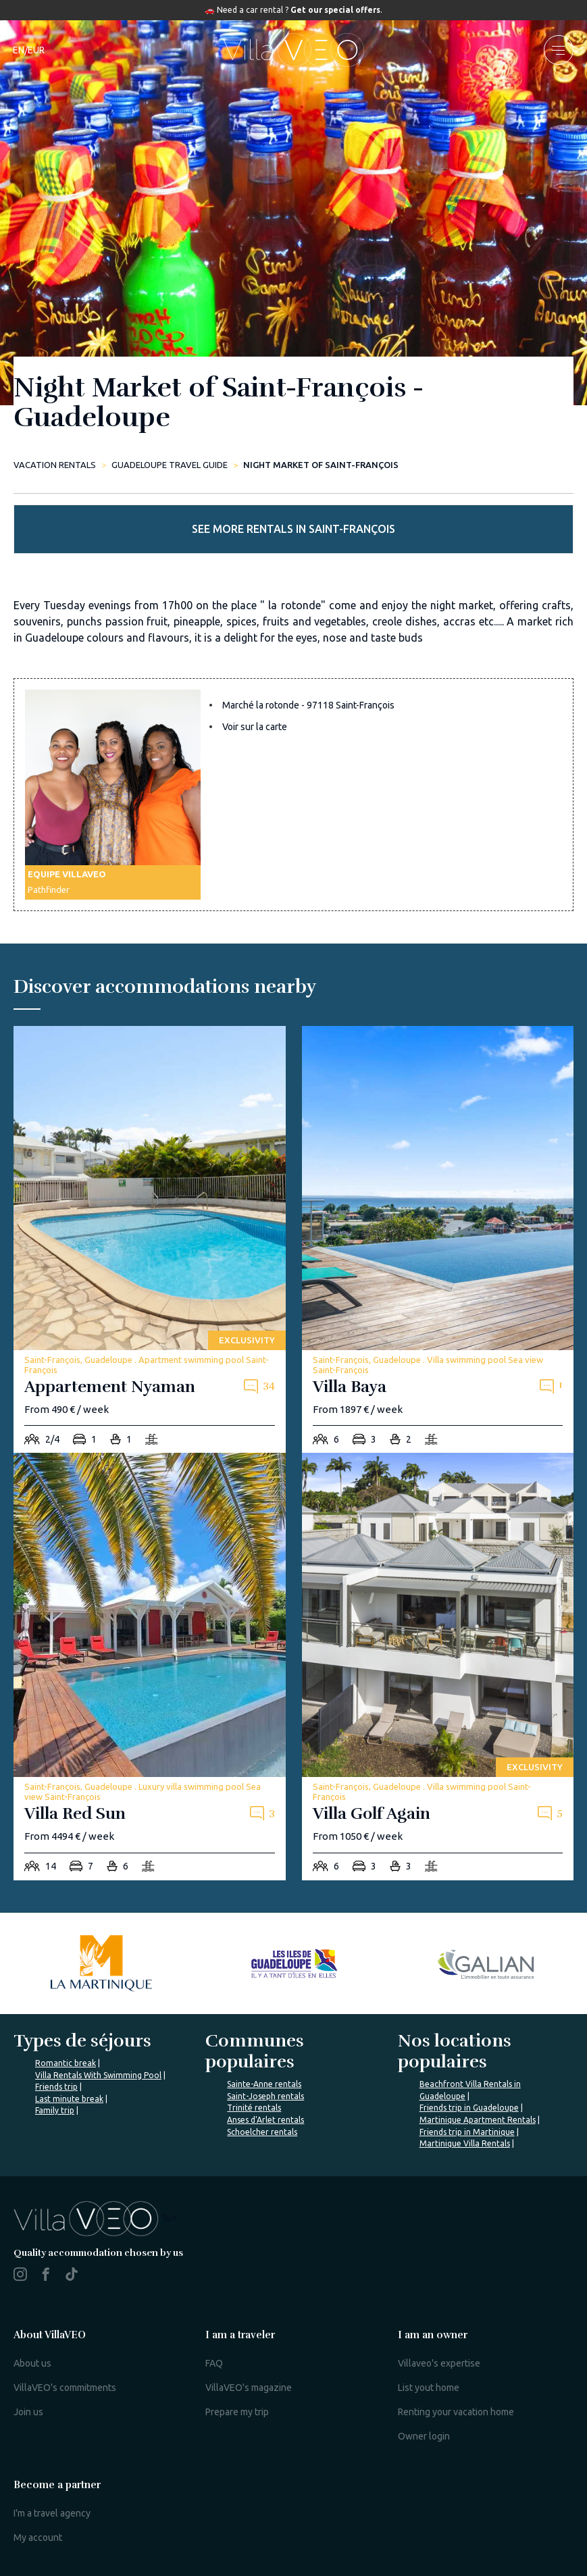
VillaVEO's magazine (248, 2387)
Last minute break (69, 2098)
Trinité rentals (254, 2107)
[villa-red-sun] (150, 1666)
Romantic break (65, 2063)
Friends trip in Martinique (467, 2132)
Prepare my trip (237, 2411)
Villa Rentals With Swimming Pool (98, 2075)
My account (38, 2537)
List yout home (428, 2387)
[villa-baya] (438, 1239)
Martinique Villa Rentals (464, 2143)
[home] (294, 50)
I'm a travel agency (52, 2513)
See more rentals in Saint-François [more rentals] (293, 529)
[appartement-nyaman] (150, 1239)
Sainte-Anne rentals (264, 2084)
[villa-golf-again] (438, 1666)
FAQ (214, 2363)
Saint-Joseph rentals (265, 2096)
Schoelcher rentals (262, 2132)
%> (95, 2217)
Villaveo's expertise (439, 2363)
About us (32, 2363)
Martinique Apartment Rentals (477, 2119)
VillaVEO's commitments (65, 2387)
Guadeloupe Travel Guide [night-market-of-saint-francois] (169, 464)
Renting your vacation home (456, 2411)
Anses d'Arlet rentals (265, 2119)
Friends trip (56, 2086)
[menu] (558, 50)
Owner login (424, 2436)
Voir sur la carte (254, 726)
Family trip (54, 2110)
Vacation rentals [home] (55, 464)
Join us (28, 2411)
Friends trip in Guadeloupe (469, 2107)
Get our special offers (335, 9)
